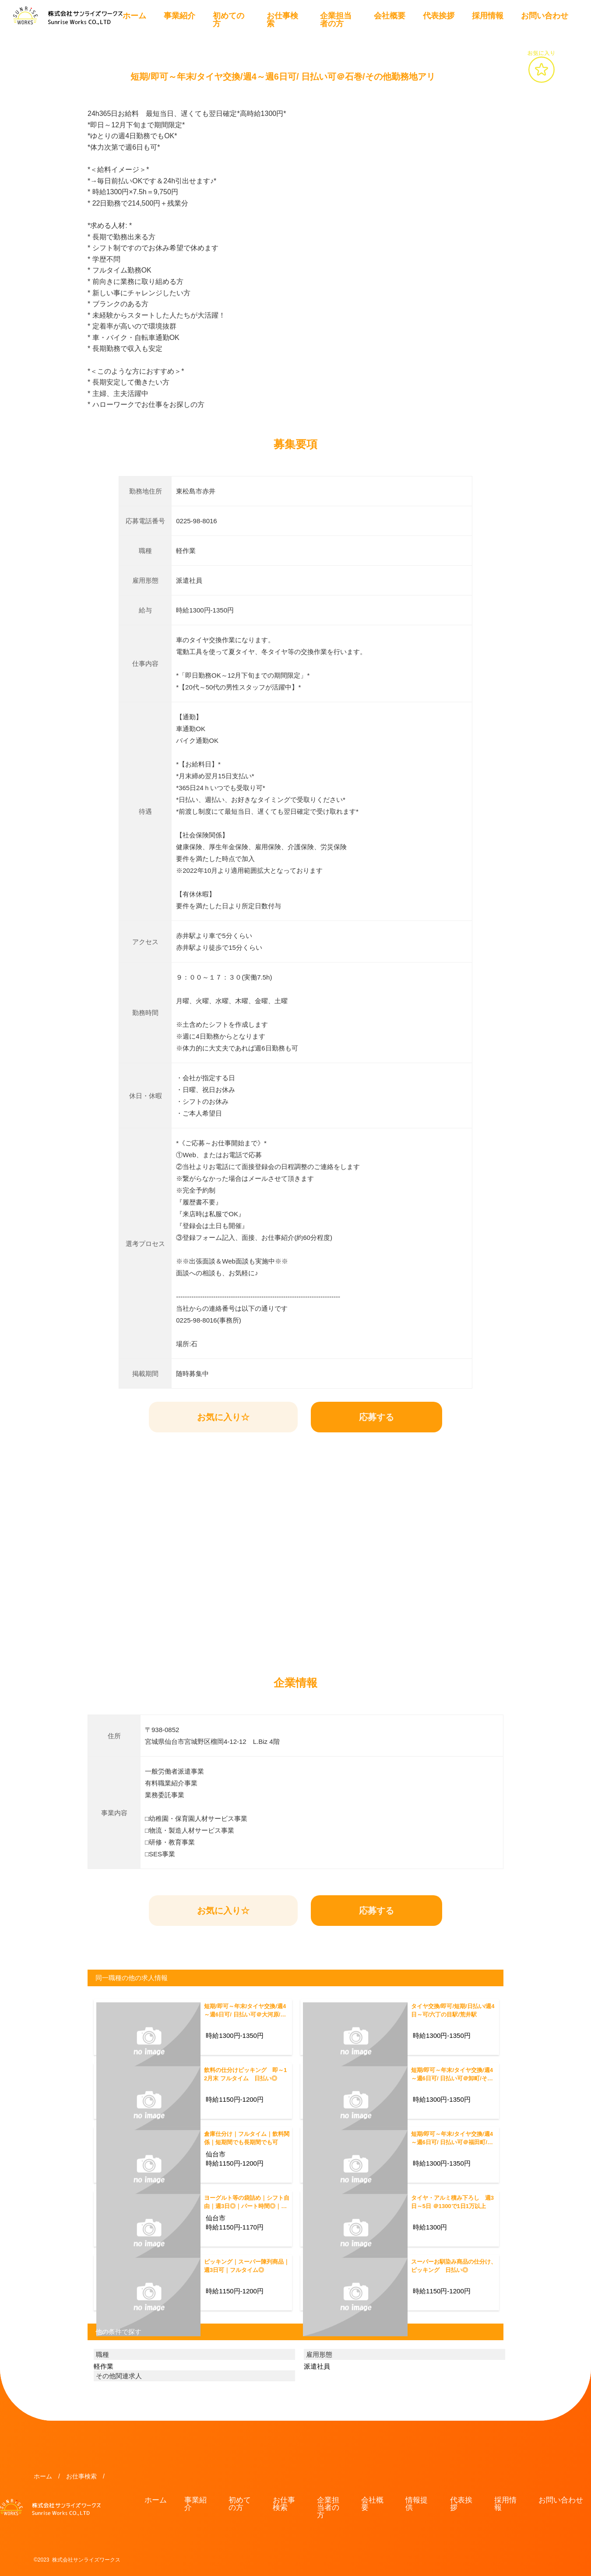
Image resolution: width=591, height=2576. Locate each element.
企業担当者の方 (336, 19)
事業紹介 (179, 15)
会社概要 (389, 15)
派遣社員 (317, 2366)
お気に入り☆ (223, 1417)
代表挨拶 (438, 15)
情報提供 (416, 2504)
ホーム (134, 15)
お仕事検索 (282, 19)
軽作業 (103, 2366)
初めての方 (228, 19)
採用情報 (487, 15)
